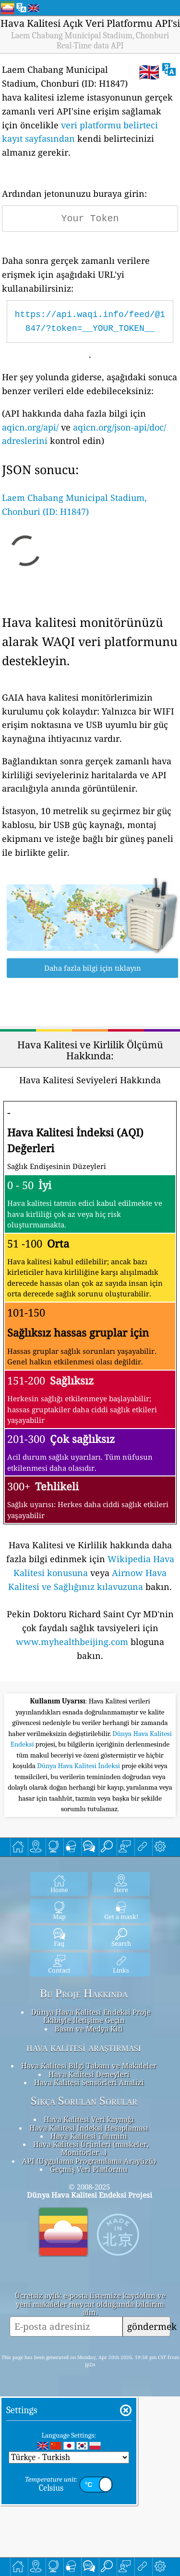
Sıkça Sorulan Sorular (84, 2280)
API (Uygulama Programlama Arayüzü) (89, 2340)
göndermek (148, 2506)
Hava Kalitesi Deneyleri (89, 2253)
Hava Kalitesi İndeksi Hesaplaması (88, 2307)
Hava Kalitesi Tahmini (88, 2315)
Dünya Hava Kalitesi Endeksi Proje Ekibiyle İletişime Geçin (91, 2195)
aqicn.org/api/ (30, 427)
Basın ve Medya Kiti (89, 2208)
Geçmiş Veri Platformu (89, 2348)
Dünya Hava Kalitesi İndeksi (79, 1945)
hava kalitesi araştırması (83, 2227)
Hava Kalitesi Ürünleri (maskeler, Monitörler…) (91, 2328)
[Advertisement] (90, 1778)
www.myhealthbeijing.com (72, 1641)
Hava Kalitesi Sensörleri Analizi (89, 2262)
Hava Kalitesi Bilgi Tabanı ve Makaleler (88, 2245)
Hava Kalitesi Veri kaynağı (89, 2299)
